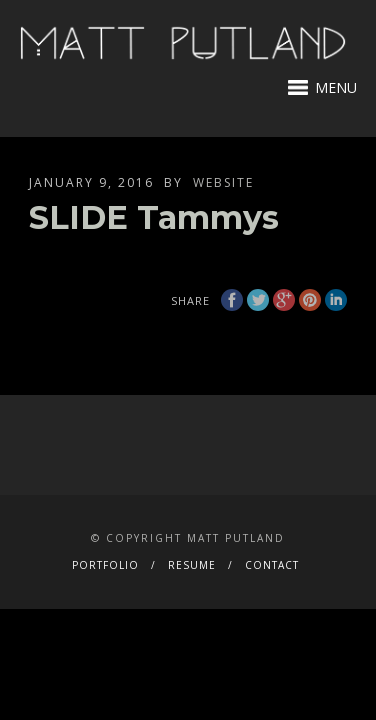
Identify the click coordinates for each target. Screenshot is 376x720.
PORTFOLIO (105, 565)
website (223, 182)
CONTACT (272, 565)
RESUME (192, 565)
